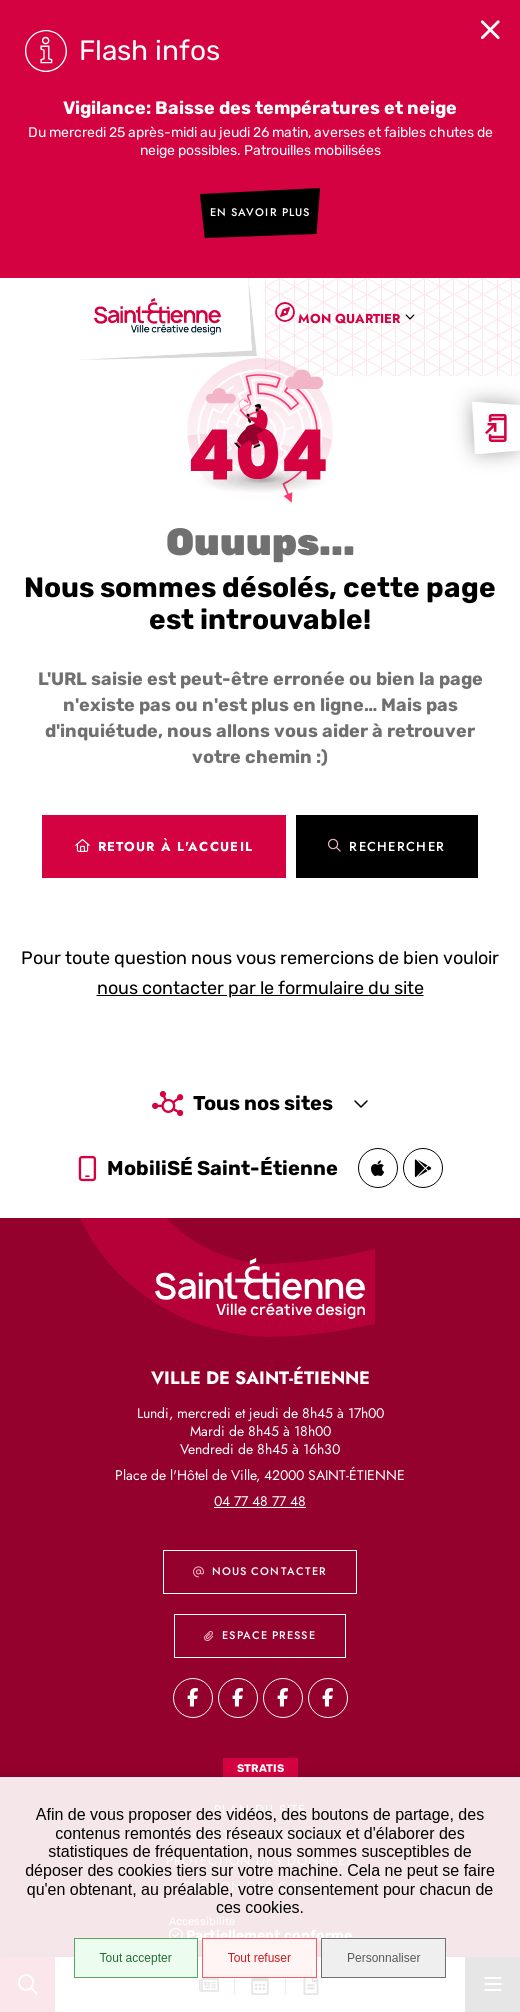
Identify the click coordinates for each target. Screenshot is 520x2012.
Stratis (260, 1768)
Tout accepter (136, 1958)
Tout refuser (259, 1958)
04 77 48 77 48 (260, 1501)
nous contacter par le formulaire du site (260, 988)
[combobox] (352, 318)
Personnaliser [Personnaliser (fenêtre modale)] (383, 1958)
